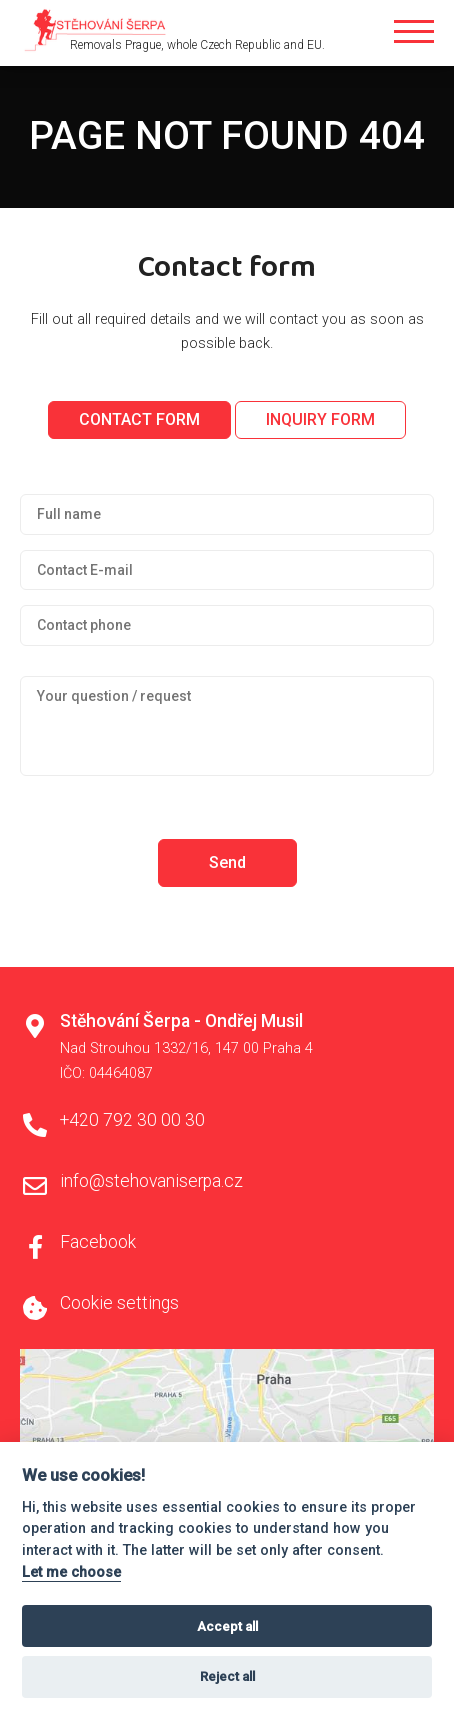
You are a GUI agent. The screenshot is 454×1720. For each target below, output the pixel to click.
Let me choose (71, 1572)
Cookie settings (119, 1303)
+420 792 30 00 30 (132, 1120)
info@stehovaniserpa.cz (151, 1181)
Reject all (227, 1676)
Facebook (98, 1242)
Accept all (227, 1626)
